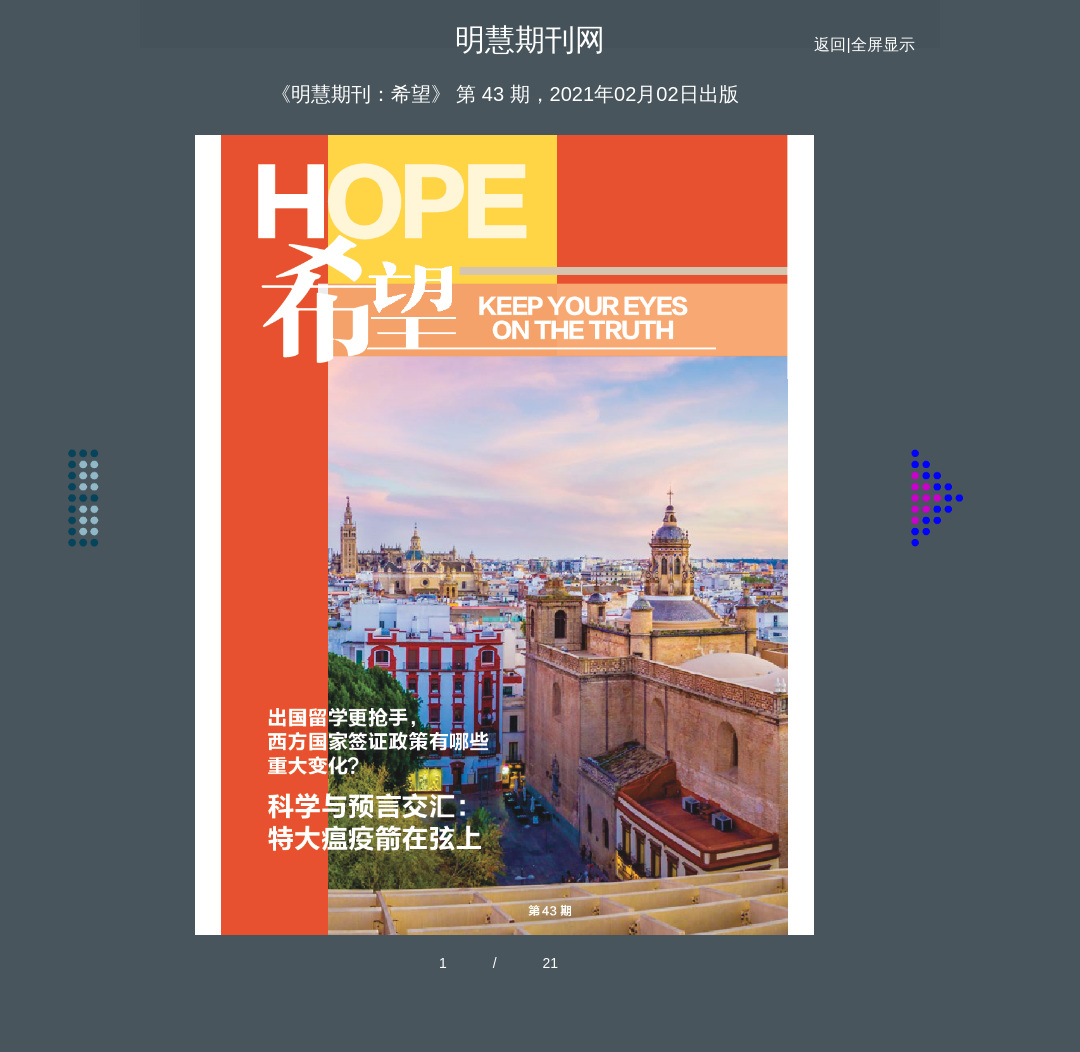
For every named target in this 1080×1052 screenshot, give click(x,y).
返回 (830, 44)
